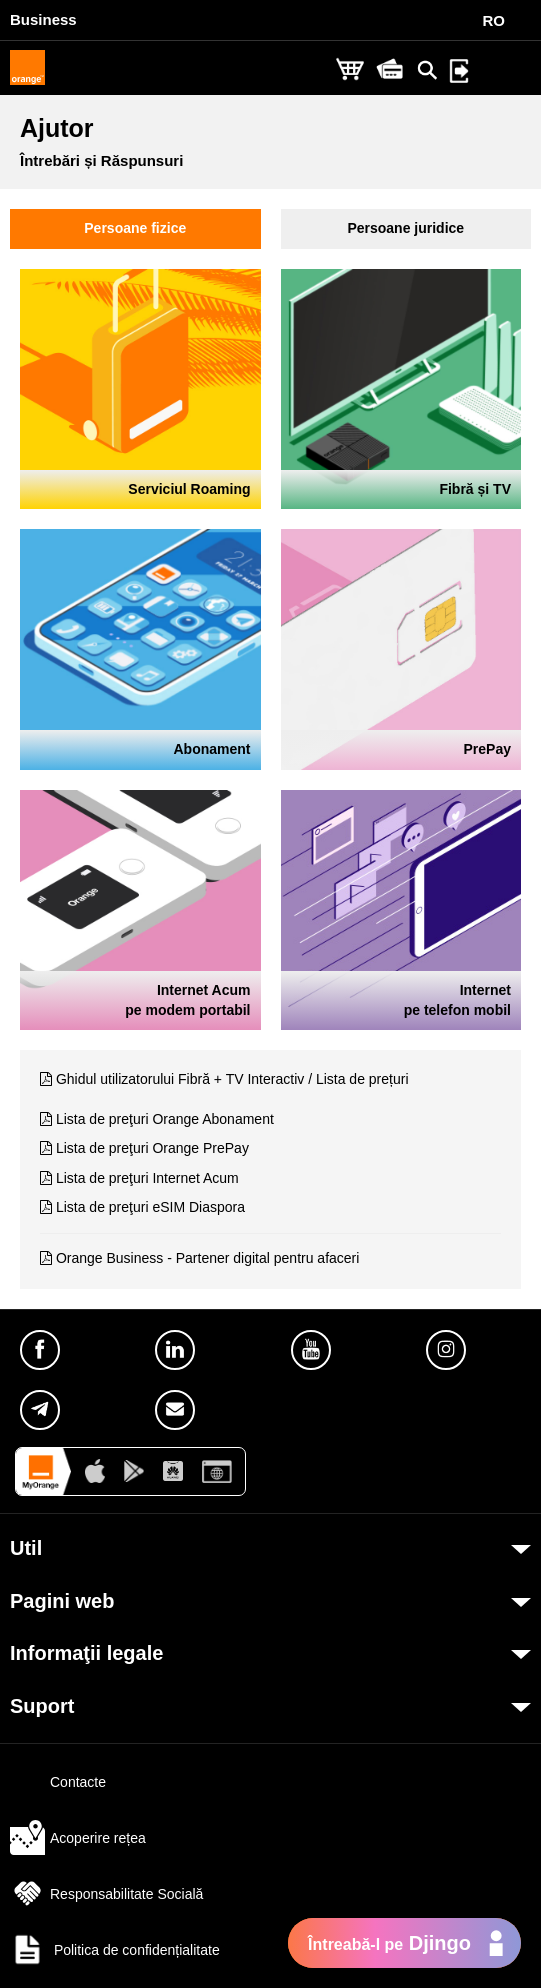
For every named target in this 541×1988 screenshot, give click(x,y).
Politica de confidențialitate (115, 1950)
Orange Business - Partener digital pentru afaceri (208, 1258)
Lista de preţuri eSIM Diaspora (150, 1207)
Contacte (58, 1782)
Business (43, 19)
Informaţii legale (86, 1653)
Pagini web (62, 1601)
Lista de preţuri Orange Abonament (165, 1119)
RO (494, 20)
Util (26, 1548)
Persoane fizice (135, 228)
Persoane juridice (405, 228)
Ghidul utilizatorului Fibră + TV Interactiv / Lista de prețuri (232, 1079)
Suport (42, 1706)
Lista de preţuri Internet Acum (147, 1178)
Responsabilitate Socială (106, 1894)
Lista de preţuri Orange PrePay (152, 1148)
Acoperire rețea (78, 1838)
